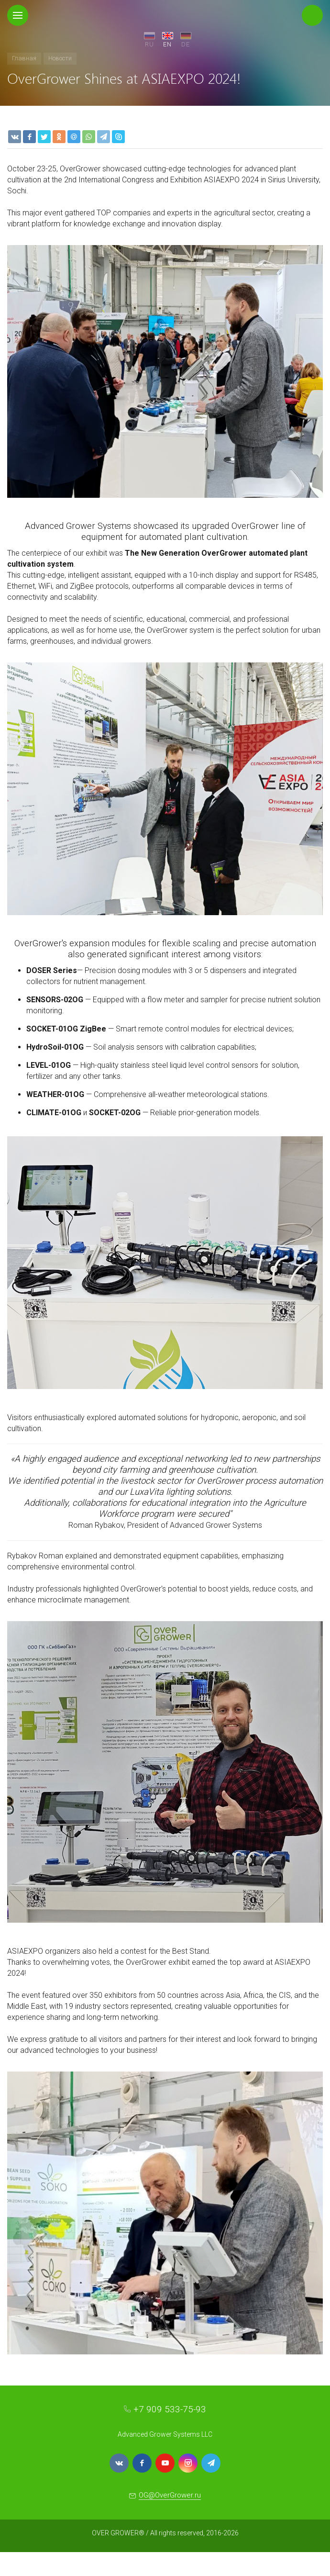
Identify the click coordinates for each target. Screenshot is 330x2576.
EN (167, 44)
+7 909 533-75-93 (169, 2409)
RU (149, 44)
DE (185, 44)
